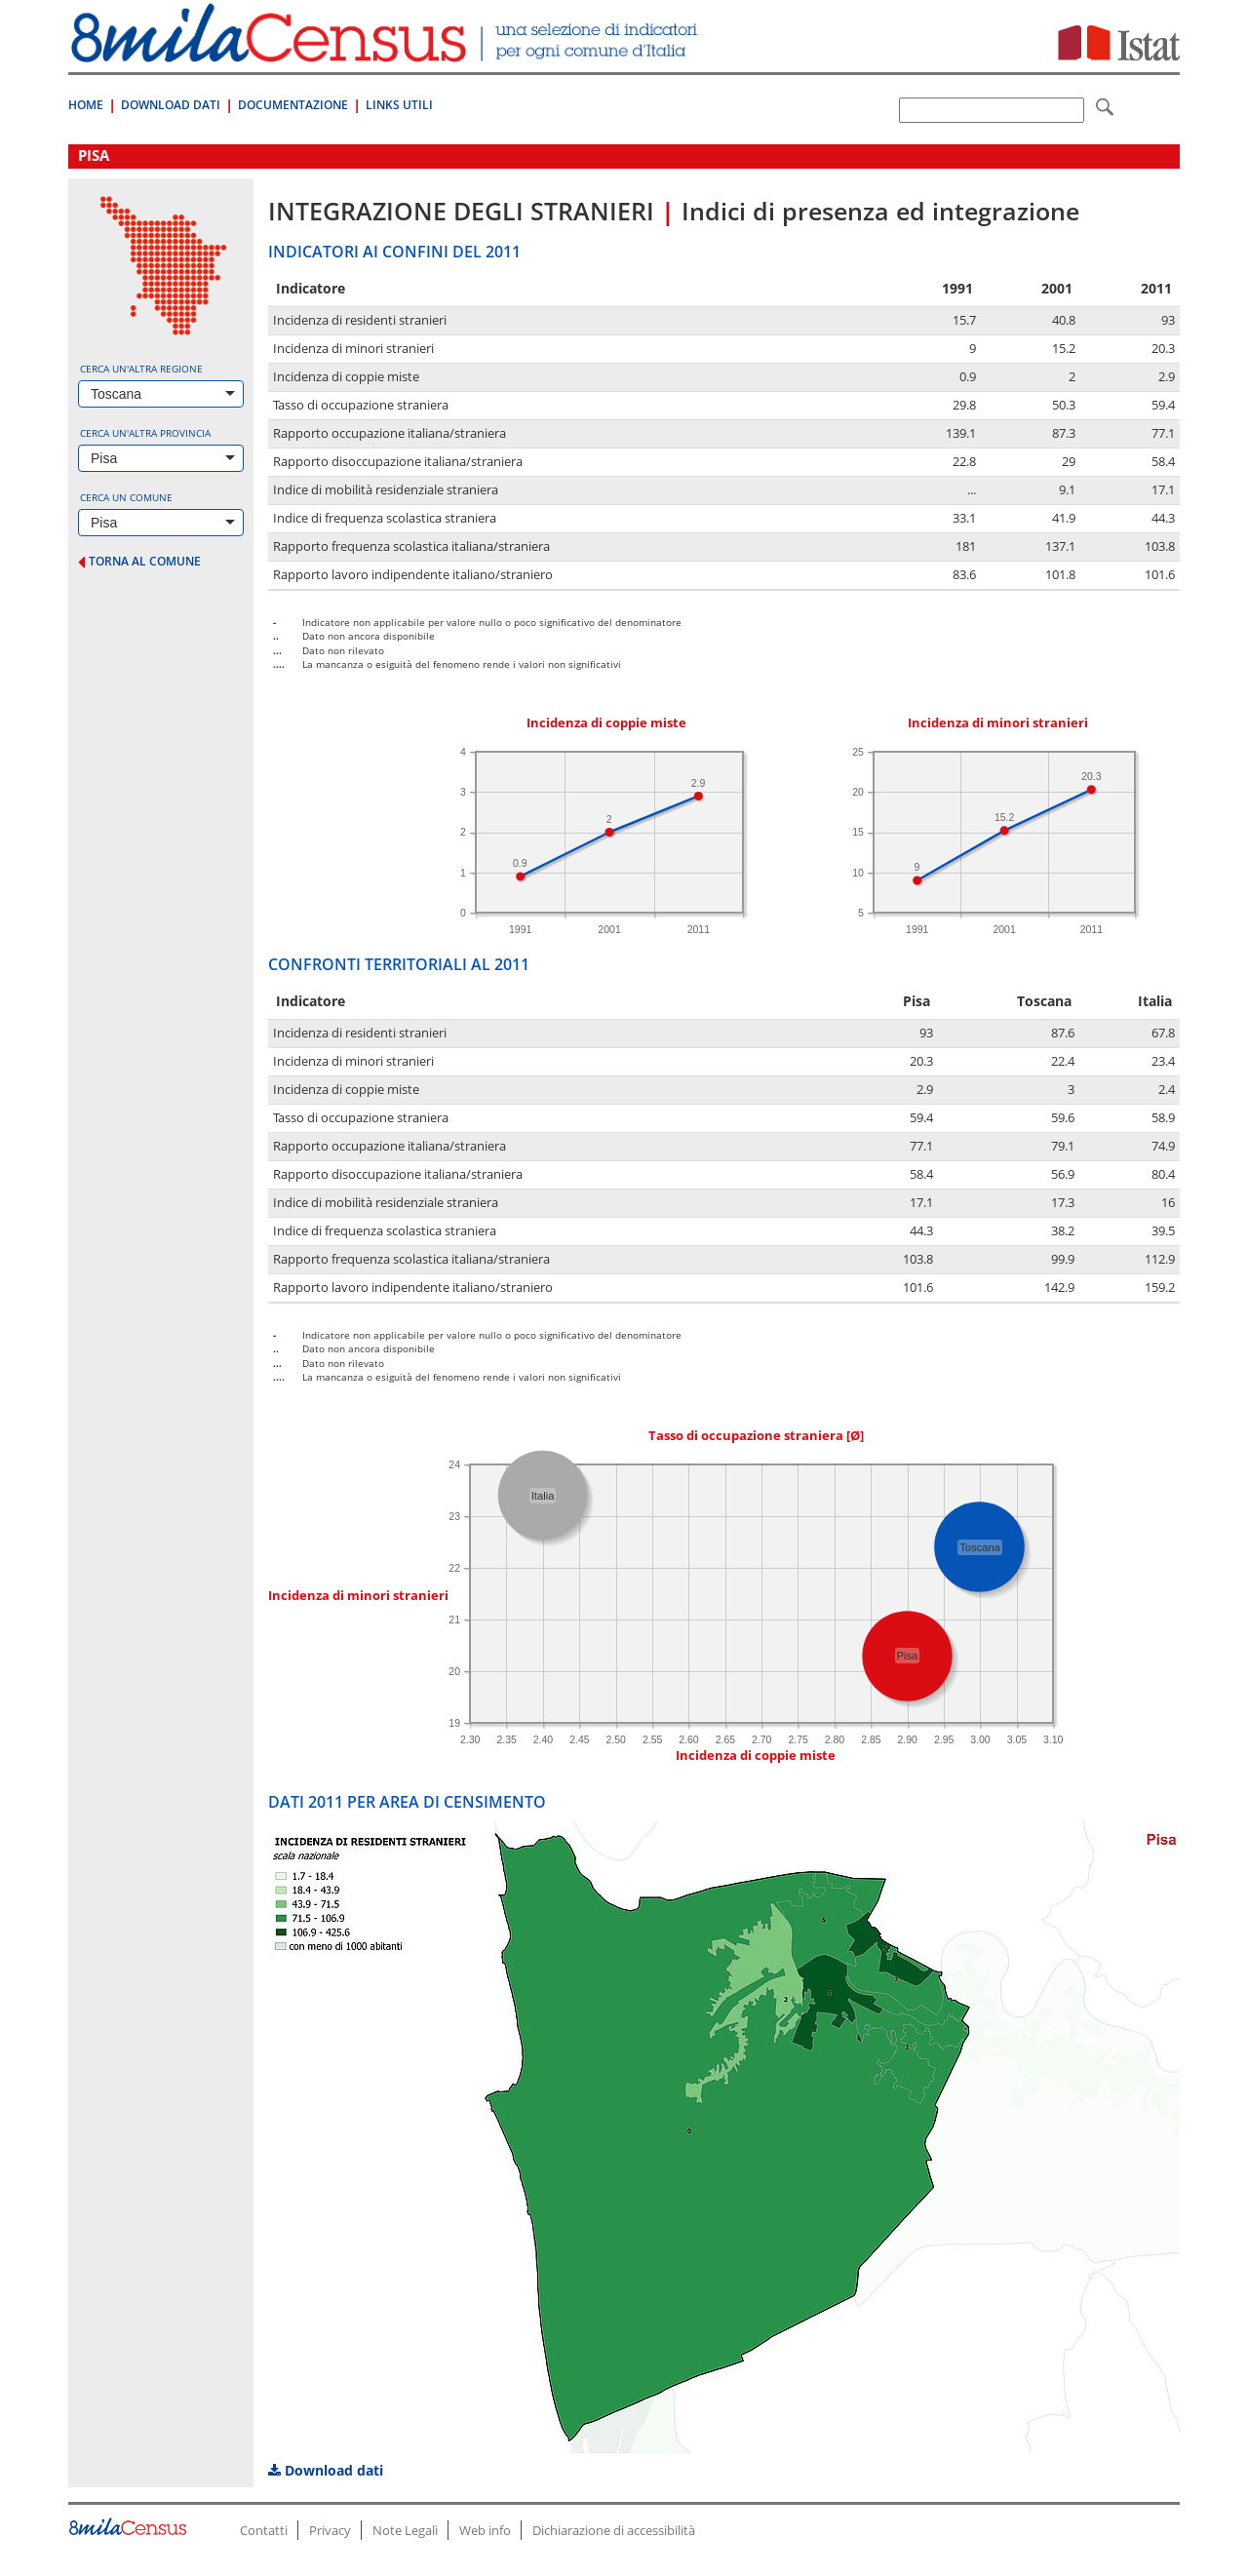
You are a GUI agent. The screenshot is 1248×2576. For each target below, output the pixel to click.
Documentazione (293, 105)
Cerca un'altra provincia (145, 433)
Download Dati (170, 105)
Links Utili (399, 105)
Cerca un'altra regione (141, 368)
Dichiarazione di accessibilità (613, 2530)
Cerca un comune (126, 497)
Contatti (264, 2530)
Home (85, 105)
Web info (485, 2530)
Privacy (330, 2530)
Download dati (325, 2470)
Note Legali (405, 2530)
